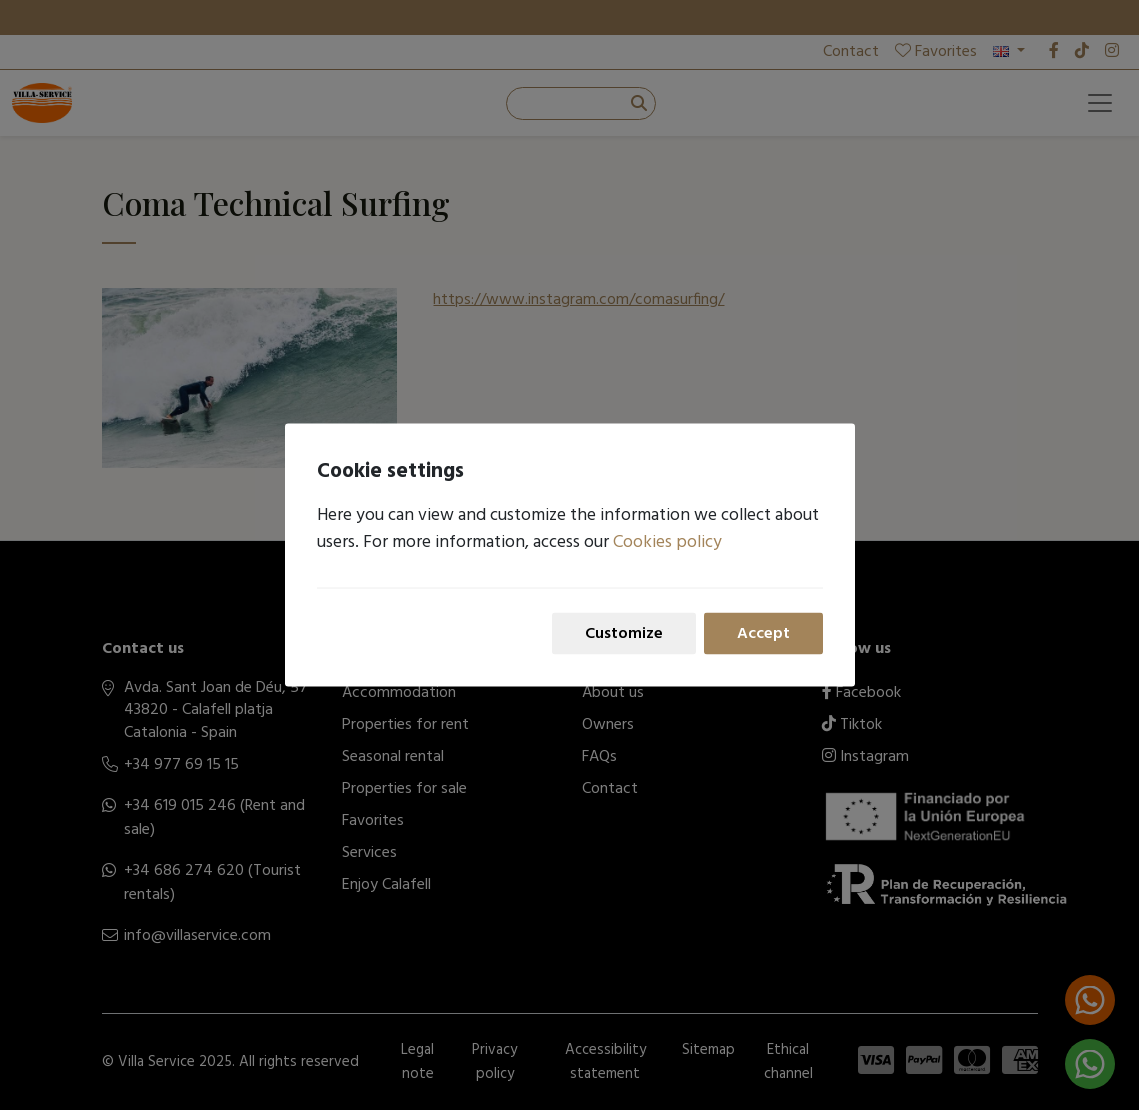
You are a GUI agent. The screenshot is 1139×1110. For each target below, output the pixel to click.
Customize (624, 633)
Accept (763, 633)
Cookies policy (667, 541)
